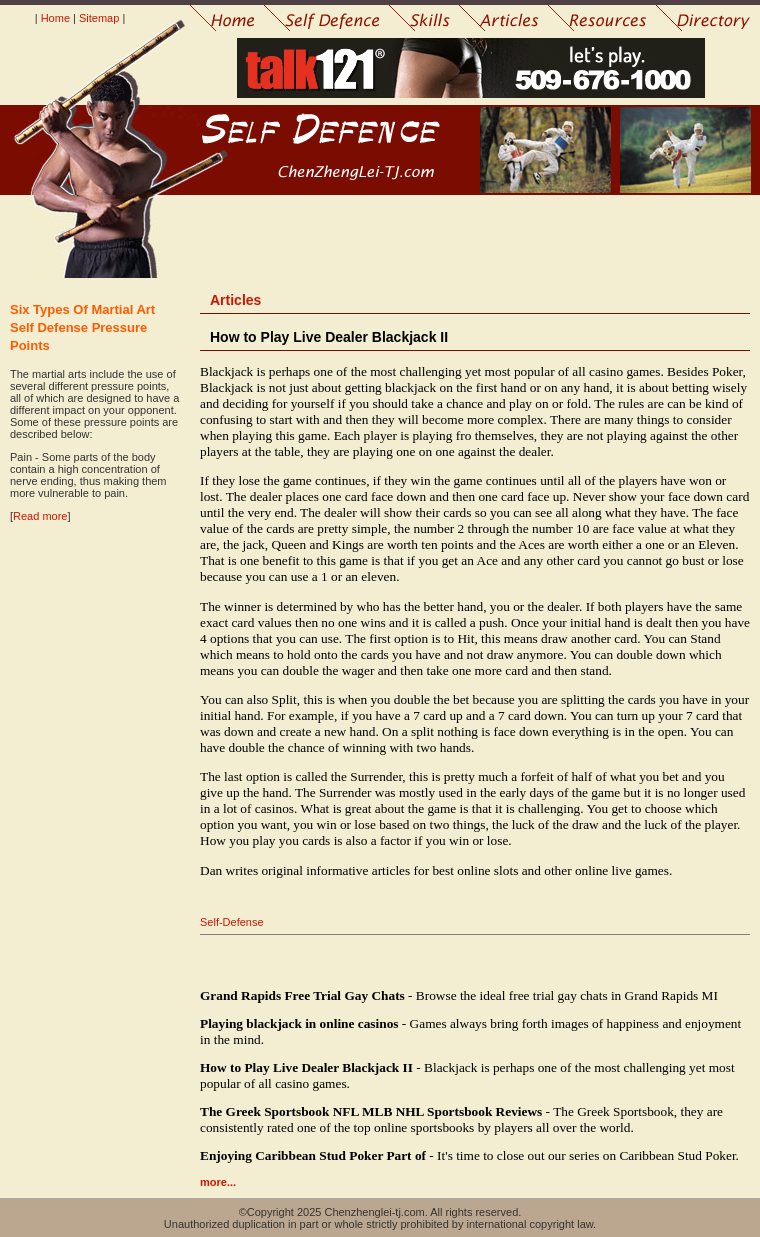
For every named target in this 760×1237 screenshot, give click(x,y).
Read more (40, 516)
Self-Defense (232, 922)
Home (55, 18)
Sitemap (99, 18)
